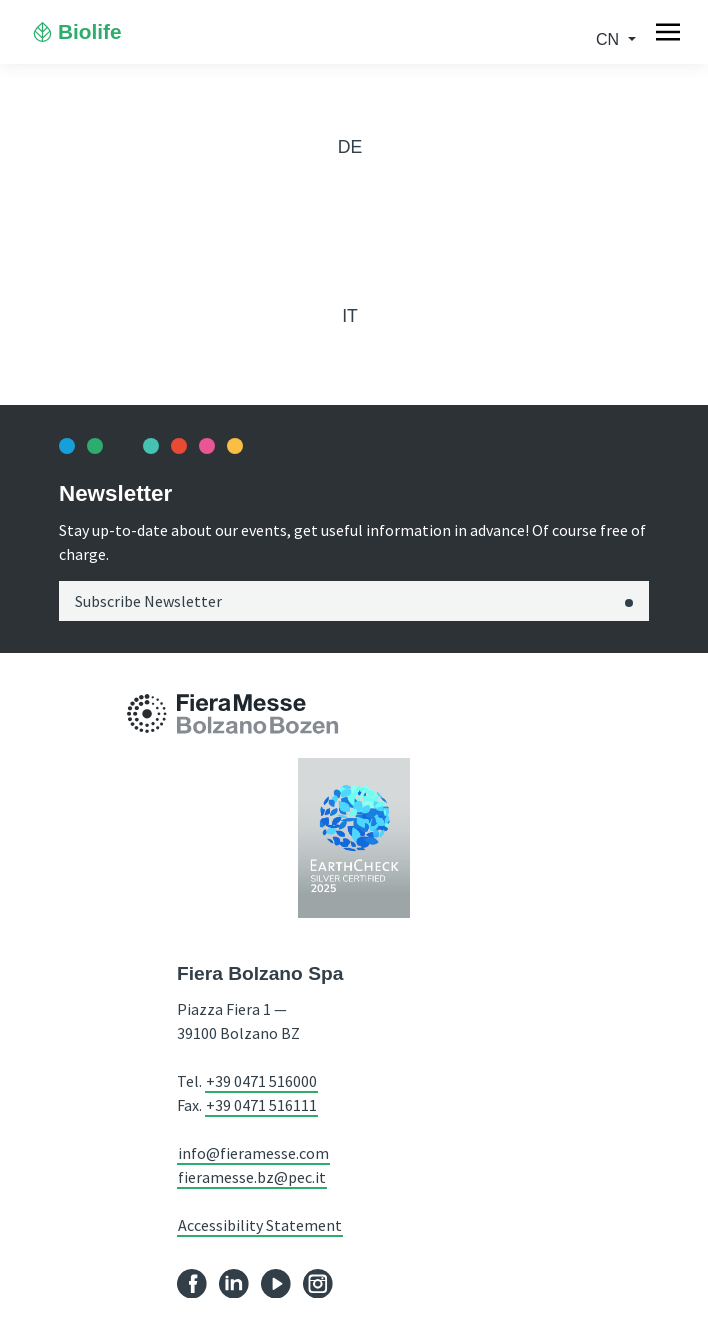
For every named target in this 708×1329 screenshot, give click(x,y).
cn (610, 39)
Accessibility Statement (260, 1225)
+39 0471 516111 (261, 1105)
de (350, 147)
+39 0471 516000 (261, 1081)
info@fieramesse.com (253, 1153)
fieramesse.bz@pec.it (252, 1177)
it (350, 316)
